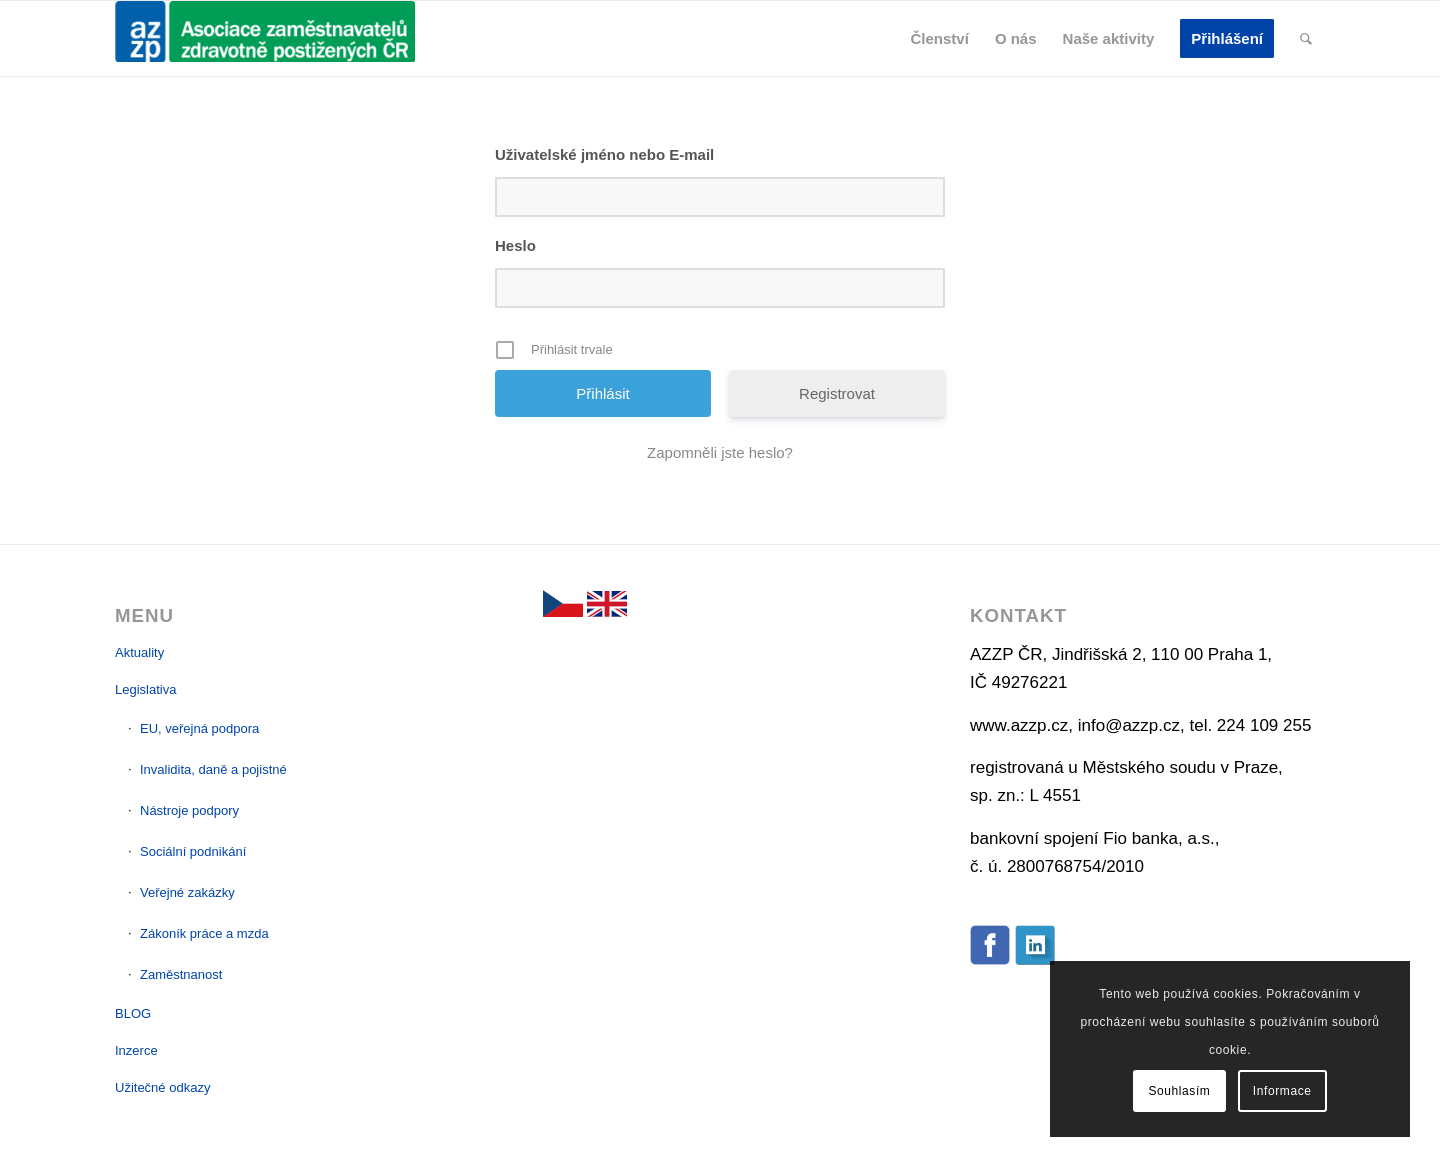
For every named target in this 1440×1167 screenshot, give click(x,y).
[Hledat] (1306, 38)
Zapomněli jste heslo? (720, 452)
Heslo (515, 245)
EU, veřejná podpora (199, 728)
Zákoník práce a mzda (204, 933)
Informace (1282, 1091)
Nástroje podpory (189, 810)
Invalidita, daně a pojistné (213, 769)
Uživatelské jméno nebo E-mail (604, 154)
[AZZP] (265, 38)
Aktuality (139, 652)
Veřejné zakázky (187, 892)
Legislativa (145, 689)
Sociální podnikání (193, 851)
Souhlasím (1179, 1091)
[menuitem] (940, 38)
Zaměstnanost (181, 974)
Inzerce (136, 1050)
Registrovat (837, 393)
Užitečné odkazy (162, 1087)
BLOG (133, 1013)
